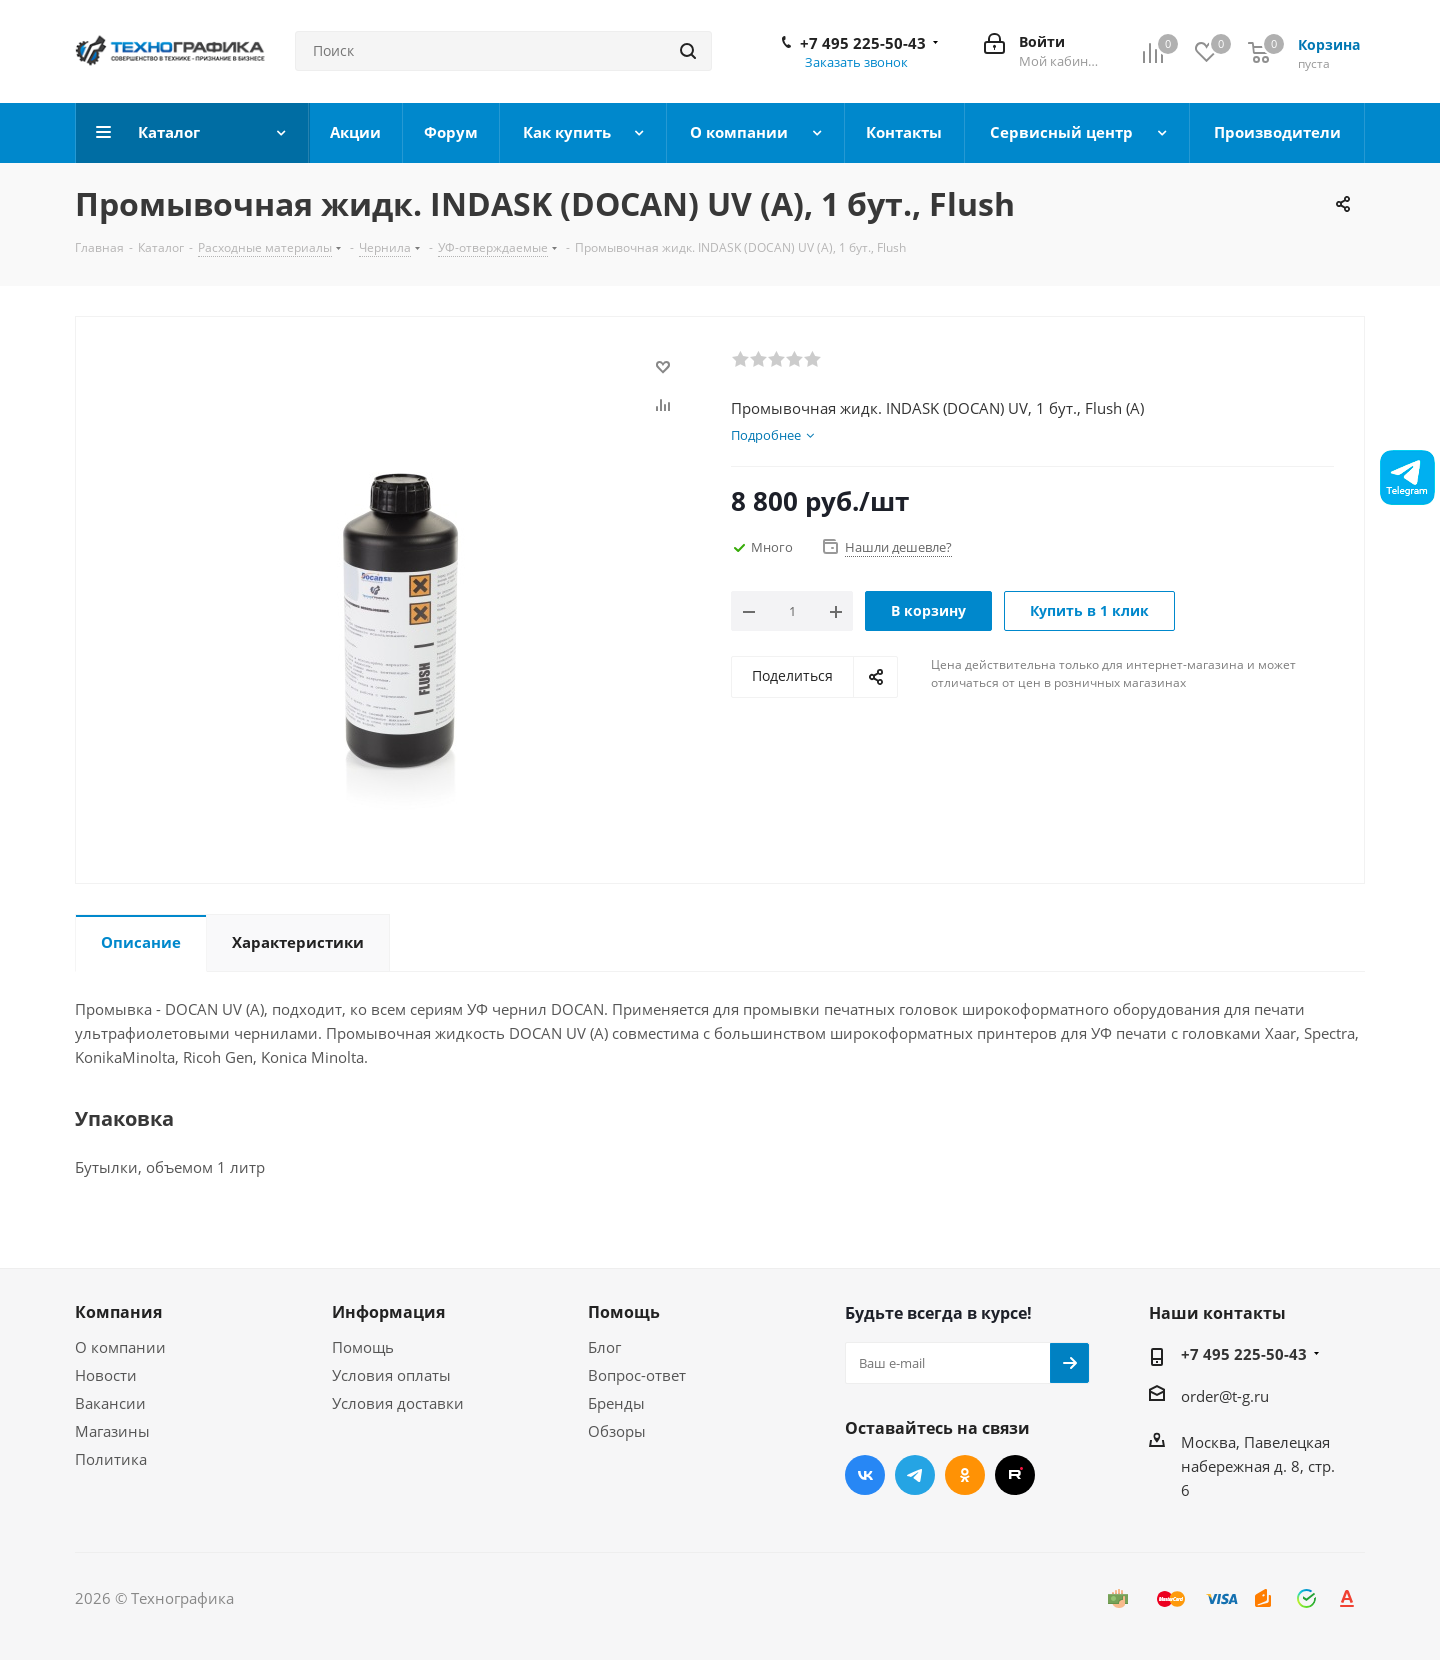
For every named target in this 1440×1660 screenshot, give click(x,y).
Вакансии (110, 1403)
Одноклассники (965, 1475)
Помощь (363, 1347)
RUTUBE (1015, 1475)
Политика (111, 1459)
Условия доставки (398, 1403)
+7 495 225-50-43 (863, 43)
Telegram (915, 1475)
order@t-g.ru (1225, 1396)
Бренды (616, 1403)
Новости (106, 1375)
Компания (118, 1312)
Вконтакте (865, 1475)
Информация (388, 1312)
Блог (604, 1347)
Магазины (112, 1431)
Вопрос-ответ (637, 1375)
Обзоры (617, 1431)
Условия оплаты (391, 1375)
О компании (120, 1347)
